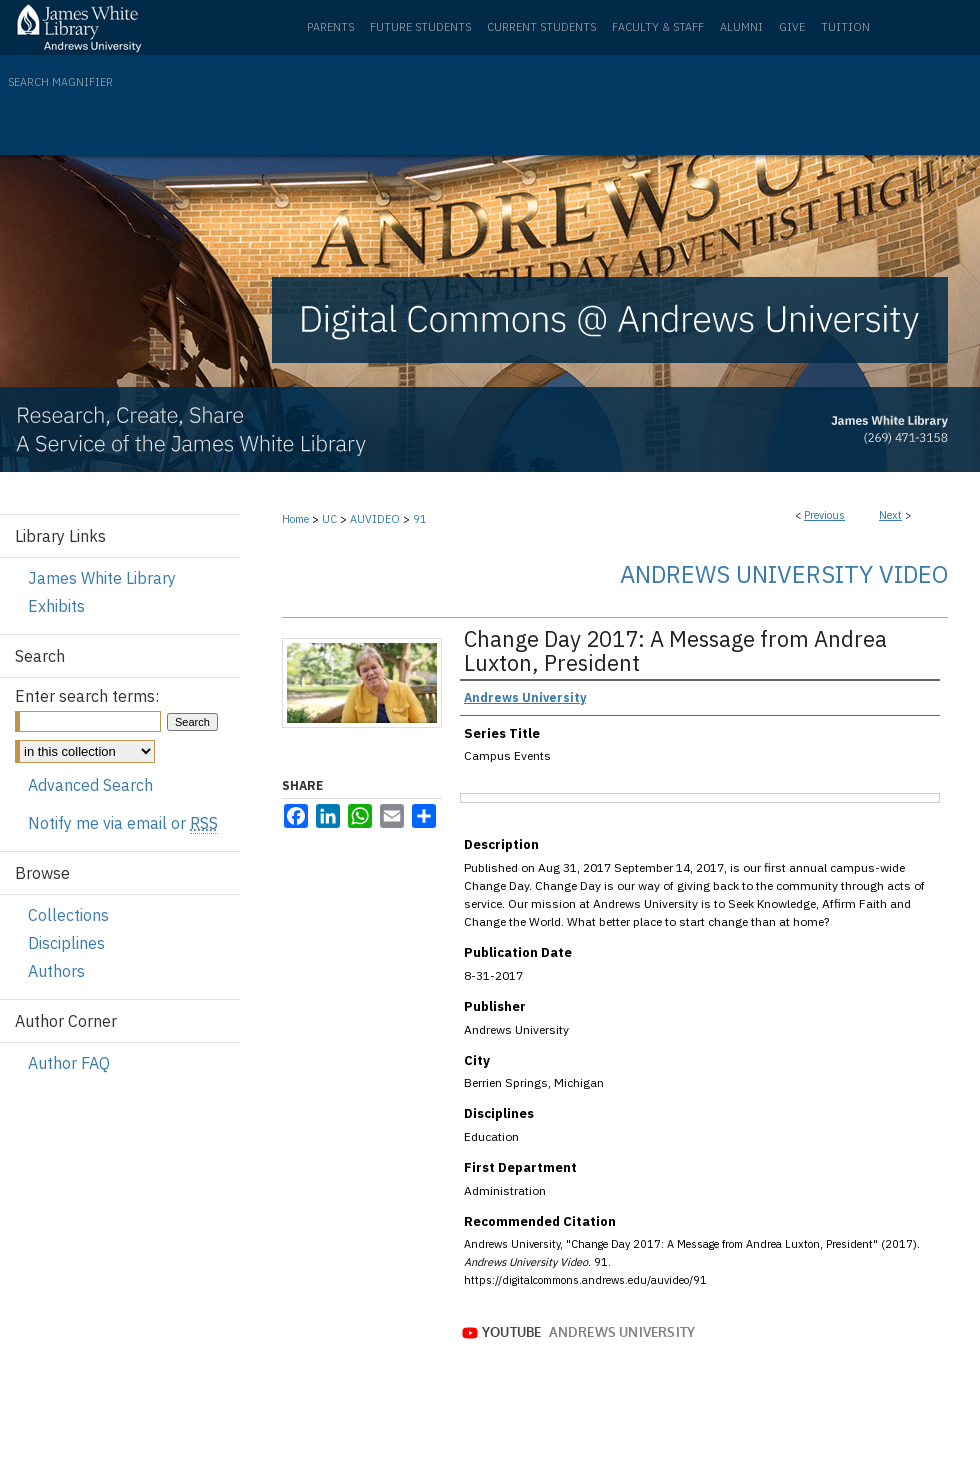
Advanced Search (90, 785)
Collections (68, 915)
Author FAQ (69, 1063)
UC (329, 519)
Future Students (420, 27)
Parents (330, 27)
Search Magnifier (60, 82)
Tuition (845, 27)
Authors (56, 971)
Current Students (541, 27)
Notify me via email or (123, 823)
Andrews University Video (784, 574)
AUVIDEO (375, 519)
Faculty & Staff (658, 27)
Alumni (741, 27)
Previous (824, 515)
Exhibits (56, 606)
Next (890, 515)
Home (295, 519)
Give (792, 27)
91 (420, 519)
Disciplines (66, 943)
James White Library (102, 578)
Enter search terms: (87, 696)
